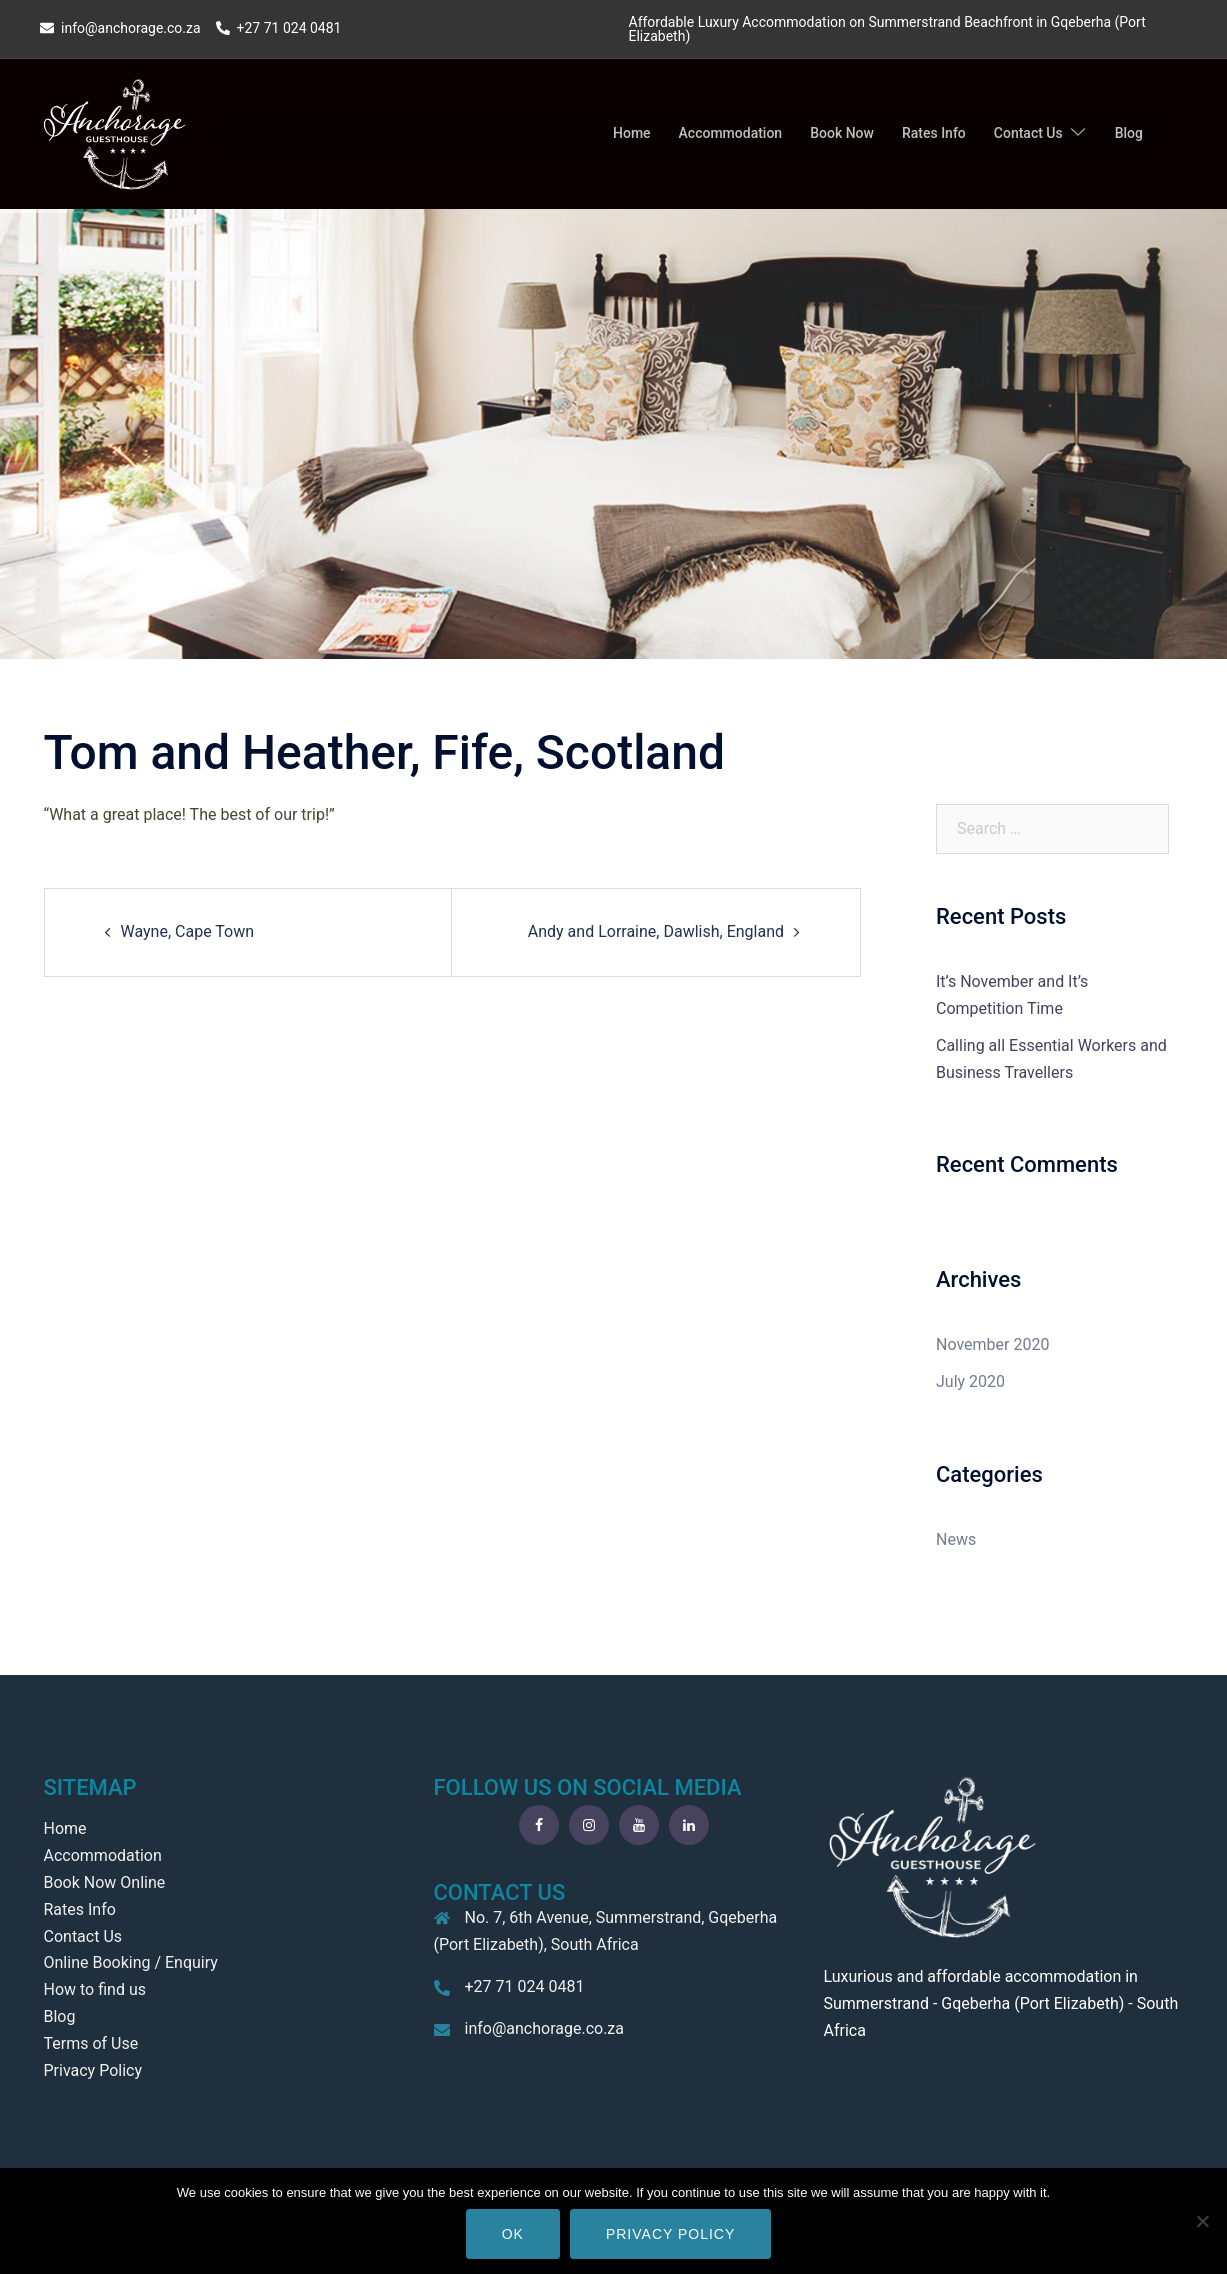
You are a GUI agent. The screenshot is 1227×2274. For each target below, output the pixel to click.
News (956, 1539)
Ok (513, 2234)
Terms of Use (91, 2043)
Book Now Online (105, 1882)
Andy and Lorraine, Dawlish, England (656, 931)
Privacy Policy (93, 2070)
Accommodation (731, 133)
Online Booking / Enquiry (131, 1962)
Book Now (842, 133)
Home (632, 133)
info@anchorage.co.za (545, 2028)
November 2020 (992, 1344)
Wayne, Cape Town (188, 931)
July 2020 (970, 1381)
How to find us (95, 1989)
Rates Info (934, 133)
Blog (1129, 133)
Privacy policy (670, 2234)
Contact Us (1028, 133)
